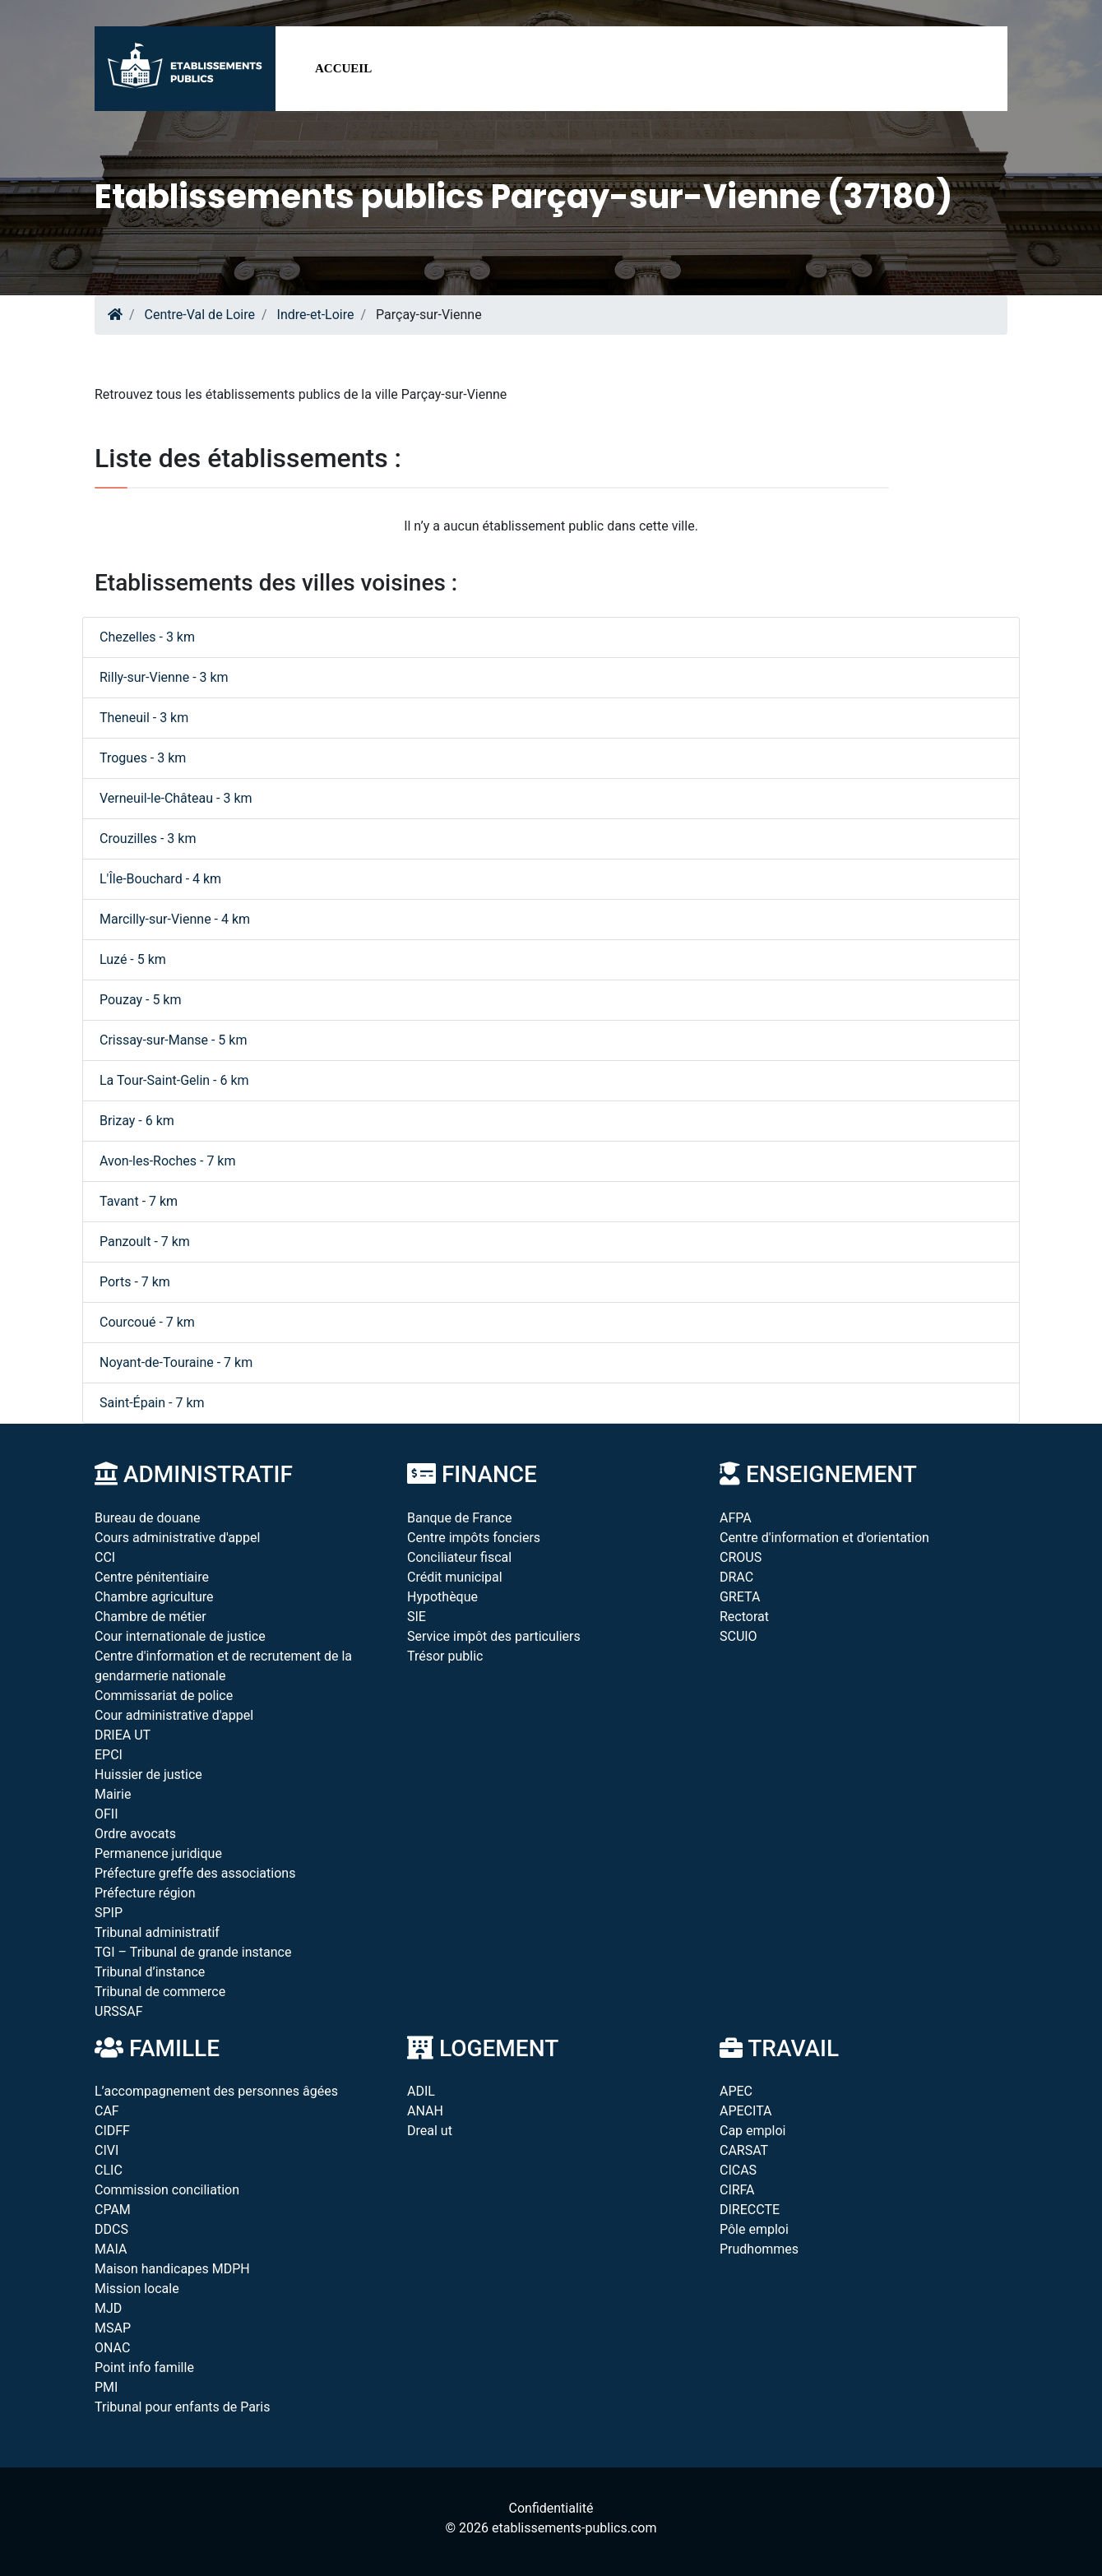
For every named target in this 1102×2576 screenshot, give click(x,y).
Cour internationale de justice (180, 1636)
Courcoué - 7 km (147, 1322)
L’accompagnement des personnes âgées (216, 2091)
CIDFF (112, 2130)
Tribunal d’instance (150, 1972)
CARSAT (744, 2150)
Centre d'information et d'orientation (824, 1537)
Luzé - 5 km (133, 959)
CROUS (741, 1557)
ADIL (421, 2091)
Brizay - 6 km (137, 1120)
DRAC (736, 1577)
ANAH (425, 2111)
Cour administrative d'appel (174, 1715)
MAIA (111, 2249)
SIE (416, 1616)
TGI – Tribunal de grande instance (193, 1952)
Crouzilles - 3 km (148, 838)
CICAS (738, 2170)
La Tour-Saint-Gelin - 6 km (174, 1080)
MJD (108, 2308)
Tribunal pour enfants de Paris (182, 2407)
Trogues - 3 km (143, 758)
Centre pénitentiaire (152, 1577)
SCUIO (738, 1636)
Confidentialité (551, 2508)
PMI (106, 2387)
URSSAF (119, 2011)
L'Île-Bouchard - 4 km (160, 879)
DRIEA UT (122, 1735)
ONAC (112, 2348)
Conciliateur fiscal (459, 1557)
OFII (106, 1814)
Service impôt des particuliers (494, 1636)
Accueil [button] (343, 68)
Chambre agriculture (154, 1597)
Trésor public (445, 1656)
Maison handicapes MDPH (172, 2269)
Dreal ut (429, 2130)
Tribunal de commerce (160, 1991)
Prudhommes (759, 2249)
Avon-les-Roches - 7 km (168, 1161)
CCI (105, 1557)
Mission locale (137, 2288)
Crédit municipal (454, 1577)
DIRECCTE (750, 2209)
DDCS (111, 2229)
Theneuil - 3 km (144, 717)
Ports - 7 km (135, 1282)
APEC (736, 2091)
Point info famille (144, 2367)
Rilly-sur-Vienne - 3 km (164, 677)
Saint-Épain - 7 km (152, 1403)
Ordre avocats (135, 1834)
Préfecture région (145, 1893)
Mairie (113, 1794)
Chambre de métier (150, 1616)
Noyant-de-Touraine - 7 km (176, 1362)
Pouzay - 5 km (141, 1000)
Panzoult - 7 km (145, 1241)
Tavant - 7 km (139, 1201)
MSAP (113, 2328)
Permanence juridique (158, 1853)
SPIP (109, 1912)
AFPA (736, 1518)
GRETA (740, 1597)
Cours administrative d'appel (177, 1537)
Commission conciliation (167, 2190)
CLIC (109, 2170)
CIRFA (737, 2190)
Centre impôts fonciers (473, 1537)
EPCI (109, 1755)
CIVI (106, 2150)
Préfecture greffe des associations (195, 1873)
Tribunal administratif (157, 1932)
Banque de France (459, 1518)
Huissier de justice (148, 1774)
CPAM (113, 2209)
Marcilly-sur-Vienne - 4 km (175, 919)
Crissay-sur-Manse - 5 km (173, 1040)
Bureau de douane (148, 1518)
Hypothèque (442, 1597)
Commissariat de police (164, 1695)
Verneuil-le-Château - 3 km (176, 798)
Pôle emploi (754, 2229)
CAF (107, 2111)
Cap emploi (752, 2130)
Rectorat (744, 1616)
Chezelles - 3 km (147, 637)
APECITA (746, 2111)
